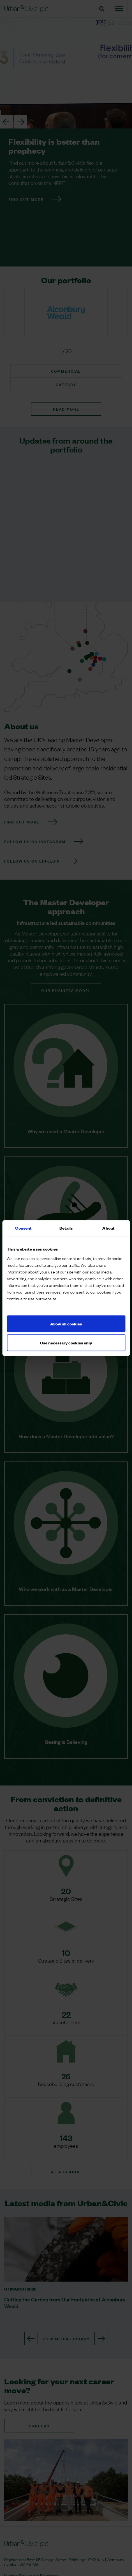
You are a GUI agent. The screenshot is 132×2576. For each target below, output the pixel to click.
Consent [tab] (23, 1228)
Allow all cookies (66, 1324)
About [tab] (108, 1228)
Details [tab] (66, 1228)
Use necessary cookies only (66, 1343)
